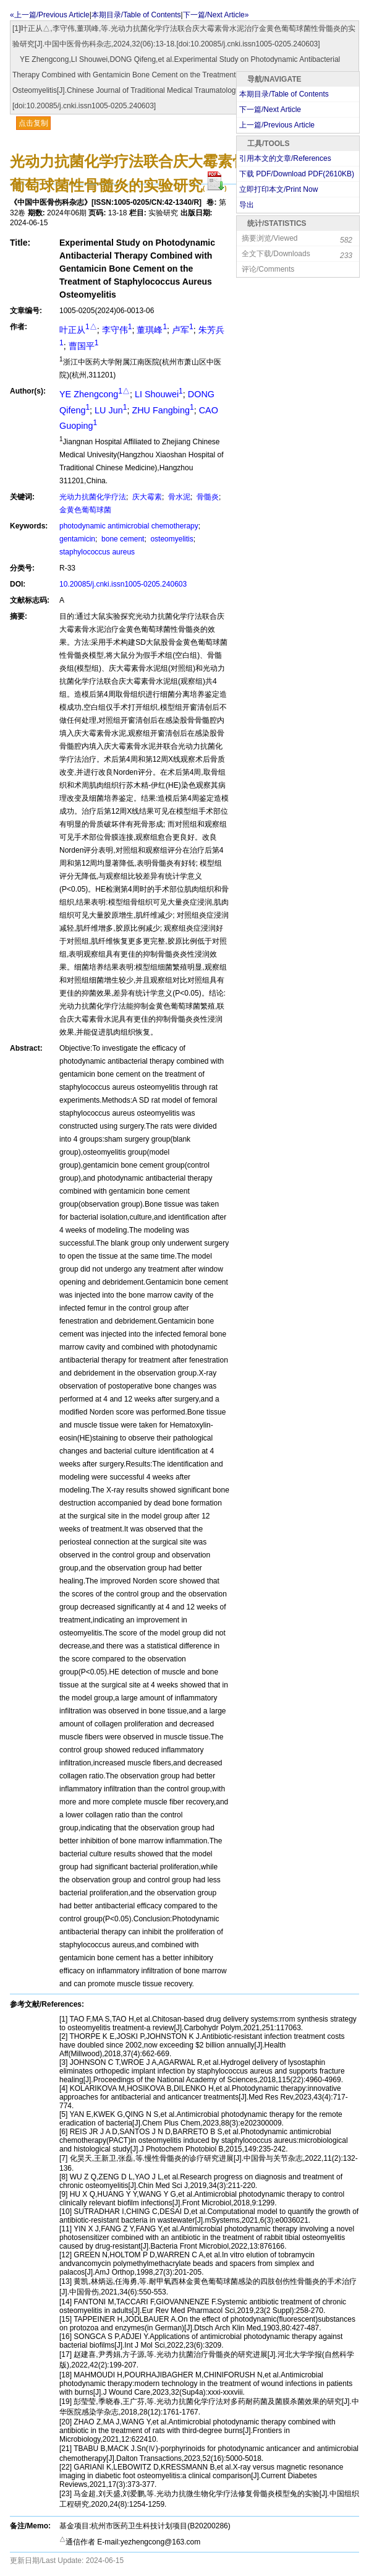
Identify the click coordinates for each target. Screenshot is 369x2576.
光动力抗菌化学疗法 (92, 497)
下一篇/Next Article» (216, 15)
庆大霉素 (146, 497)
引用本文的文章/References (285, 158)
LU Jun (111, 410)
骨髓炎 (207, 497)
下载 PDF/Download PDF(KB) (296, 174)
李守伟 (117, 330)
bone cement (122, 539)
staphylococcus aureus (97, 552)
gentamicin (77, 539)
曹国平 (84, 346)
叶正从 (78, 330)
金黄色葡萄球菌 (85, 510)
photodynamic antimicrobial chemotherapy (128, 526)
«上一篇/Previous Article (50, 15)
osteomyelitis (170, 539)
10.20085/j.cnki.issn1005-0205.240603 (123, 584)
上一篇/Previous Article (277, 125)
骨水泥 (178, 497)
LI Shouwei (159, 394)
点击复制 (33, 123)
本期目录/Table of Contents (136, 15)
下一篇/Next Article (270, 109)
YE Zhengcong (94, 394)
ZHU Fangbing (162, 410)
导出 (246, 204)
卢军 (182, 330)
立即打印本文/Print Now (278, 189)
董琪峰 (152, 330)
